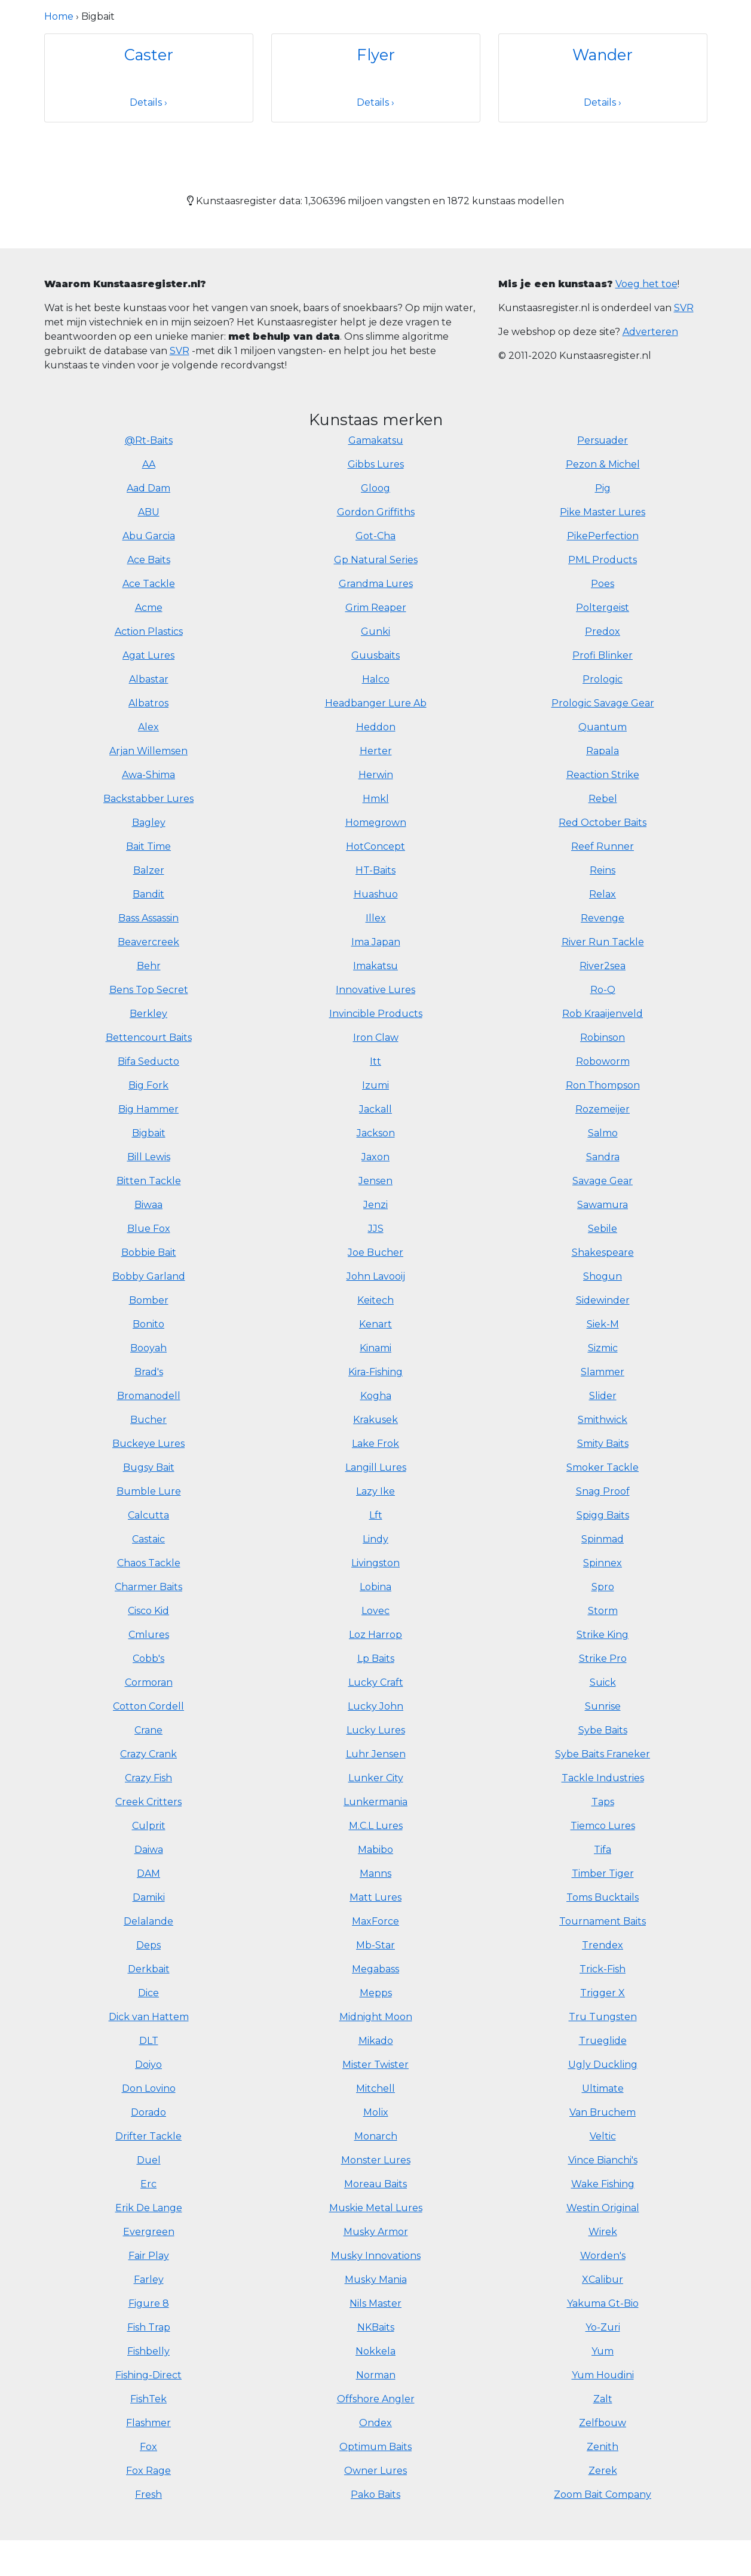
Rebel (602, 798)
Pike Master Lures (602, 512)
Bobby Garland (148, 1276)
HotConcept (375, 846)
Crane (148, 1730)
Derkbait (149, 1969)
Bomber (148, 1300)
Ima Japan (375, 942)
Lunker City (375, 1778)
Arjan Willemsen (148, 751)
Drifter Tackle (148, 2136)
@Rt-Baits (149, 440)
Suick (603, 1682)
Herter (376, 751)
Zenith (602, 2446)
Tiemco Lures (603, 1825)
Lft (375, 1515)
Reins (602, 870)
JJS (376, 1228)
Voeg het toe (646, 284)
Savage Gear (602, 1180)
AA (148, 464)
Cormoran (149, 1682)
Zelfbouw (602, 2423)
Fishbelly (148, 2351)
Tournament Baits (602, 1921)
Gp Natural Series (376, 559)
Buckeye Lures (148, 1443)
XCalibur (602, 2279)
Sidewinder (603, 1300)
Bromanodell (148, 1395)
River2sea (603, 966)
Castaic (148, 1539)
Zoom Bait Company (602, 2494)
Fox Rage (148, 2470)
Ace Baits (148, 559)
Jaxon (375, 1157)
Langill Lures (375, 1467)
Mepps (376, 1993)
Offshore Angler (376, 2399)
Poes (602, 583)
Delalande (148, 1921)
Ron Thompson (603, 1085)
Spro (602, 1587)
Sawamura (602, 1204)
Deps (148, 1945)
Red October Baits (602, 822)
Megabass (375, 1969)
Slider (603, 1395)
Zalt (602, 2399)
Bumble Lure (149, 1491)
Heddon (376, 727)
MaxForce (375, 1921)
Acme (149, 607)
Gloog (375, 488)
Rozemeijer (602, 1109)
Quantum (602, 727)
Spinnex (602, 1563)
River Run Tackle (603, 942)
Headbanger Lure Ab (376, 703)
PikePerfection (603, 536)
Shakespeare (603, 1252)
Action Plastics (149, 631)
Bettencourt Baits (149, 1037)
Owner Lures (375, 2470)
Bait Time (148, 846)
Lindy (375, 1539)
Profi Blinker (602, 655)
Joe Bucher (375, 1252)
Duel (149, 2160)
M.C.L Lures (376, 1825)
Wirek (602, 2231)
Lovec (375, 1610)
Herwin (375, 774)
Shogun (602, 1276)
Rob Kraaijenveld (602, 1013)
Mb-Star (375, 1945)
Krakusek (375, 1419)
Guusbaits (375, 655)
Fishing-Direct (148, 2375)
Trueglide (603, 2040)
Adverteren (650, 331)
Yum (602, 2351)
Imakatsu (375, 966)
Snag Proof (603, 1491)
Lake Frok (375, 1443)
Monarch (375, 2136)
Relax (602, 894)
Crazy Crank (148, 1754)
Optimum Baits (375, 2446)
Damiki (149, 1897)
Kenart (375, 1324)
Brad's (148, 1372)
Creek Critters (148, 1801)
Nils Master (375, 2303)
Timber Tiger (603, 1873)
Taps (602, 1801)
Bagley (148, 822)
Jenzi (375, 1204)
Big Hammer (148, 1109)
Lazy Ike (375, 1491)
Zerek (602, 2470)
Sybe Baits (602, 1730)
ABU (149, 512)
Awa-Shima (148, 774)
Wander (602, 54)
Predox (602, 631)
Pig (603, 488)
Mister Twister (375, 2064)
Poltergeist (602, 607)
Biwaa (148, 1204)
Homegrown (375, 822)
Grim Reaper (375, 607)
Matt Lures (375, 1897)
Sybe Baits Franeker (602, 1754)
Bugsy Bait (148, 1467)
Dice (148, 1993)
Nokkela (375, 2351)
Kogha (375, 1395)
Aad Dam (148, 488)
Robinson (602, 1037)
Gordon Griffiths (376, 512)
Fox (148, 2446)
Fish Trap (148, 2327)
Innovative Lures (375, 989)
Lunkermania (375, 1801)
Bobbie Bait (148, 1252)
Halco (376, 679)
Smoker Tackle (602, 1467)
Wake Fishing (602, 2184)
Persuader (602, 440)
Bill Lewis (148, 1157)
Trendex (602, 1945)
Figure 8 (148, 2303)
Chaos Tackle (148, 1563)
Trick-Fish (603, 1969)
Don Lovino (149, 2088)
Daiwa (148, 1849)
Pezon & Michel (603, 464)
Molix (375, 2112)
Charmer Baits (148, 1587)
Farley (149, 2279)
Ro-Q (602, 989)
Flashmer (148, 2423)
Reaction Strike (602, 774)
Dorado (148, 2112)
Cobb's (148, 1658)
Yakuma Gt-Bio (603, 2303)
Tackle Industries (603, 1778)
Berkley (148, 1013)
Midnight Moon (375, 2016)
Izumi (375, 1085)
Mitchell (375, 2088)
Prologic (603, 679)
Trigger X (602, 1993)
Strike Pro (603, 1658)
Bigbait (148, 1133)
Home (58, 16)
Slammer (602, 1372)
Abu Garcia (148, 536)
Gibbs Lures (376, 464)
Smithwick (602, 1419)
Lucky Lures (376, 1730)
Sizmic (603, 1348)
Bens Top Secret (148, 989)
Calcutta (148, 1515)
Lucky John (375, 1706)
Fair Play (148, 2255)
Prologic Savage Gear (602, 703)
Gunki (375, 631)
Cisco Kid (148, 1610)
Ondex (375, 2423)
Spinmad (602, 1539)
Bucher (148, 1419)
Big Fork (148, 1085)
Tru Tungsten (603, 2016)
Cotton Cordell (148, 1706)
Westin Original (602, 2208)
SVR (179, 350)
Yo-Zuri (603, 2327)
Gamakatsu (375, 440)
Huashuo (376, 894)
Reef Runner (602, 846)
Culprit (148, 1825)
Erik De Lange (148, 2208)
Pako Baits (375, 2494)
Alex (148, 727)
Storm (603, 1610)
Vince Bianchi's (602, 2160)
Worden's (603, 2255)
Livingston (375, 1563)
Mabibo (375, 1849)
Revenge (602, 918)
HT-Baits (375, 870)
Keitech (375, 1300)
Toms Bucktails (602, 1897)
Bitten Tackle (149, 1180)
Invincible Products (375, 1013)
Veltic (603, 2136)
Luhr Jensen (376, 1754)
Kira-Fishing (375, 1372)
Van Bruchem (602, 2112)
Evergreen (148, 2231)
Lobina (375, 1587)
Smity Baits (603, 1443)
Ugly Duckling (602, 2064)
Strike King (603, 1634)
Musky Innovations (376, 2255)
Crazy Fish (148, 1778)
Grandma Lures (376, 583)
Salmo (603, 1133)
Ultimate (603, 2088)
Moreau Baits (375, 2184)
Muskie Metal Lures (375, 2208)
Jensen (375, 1180)
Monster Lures (375, 2160)
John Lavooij (376, 1276)
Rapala (602, 751)
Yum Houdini (603, 2375)
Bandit (148, 894)
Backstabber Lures (148, 798)
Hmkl (376, 798)
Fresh (148, 2494)
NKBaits (375, 2327)
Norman (376, 2375)
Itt (375, 1061)
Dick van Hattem (149, 2016)
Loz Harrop (375, 1634)
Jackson (376, 1133)
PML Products (602, 559)
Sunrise (603, 1706)
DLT (148, 2040)
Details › (148, 102)
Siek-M (603, 1324)
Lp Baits (375, 1658)
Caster (148, 54)
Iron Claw (376, 1037)
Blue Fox (148, 1228)
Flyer (376, 54)
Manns (375, 1873)
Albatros (148, 703)
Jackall (375, 1109)
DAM (148, 1873)
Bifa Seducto (148, 1061)
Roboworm (603, 1061)
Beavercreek (148, 942)
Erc (148, 2184)
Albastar (148, 679)
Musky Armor (376, 2231)
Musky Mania (376, 2279)
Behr (149, 966)
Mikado (375, 2040)
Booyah (148, 1348)
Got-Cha (375, 536)
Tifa (602, 1849)
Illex (376, 918)
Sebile (602, 1228)
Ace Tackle (148, 583)
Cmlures (148, 1634)
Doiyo (148, 2064)
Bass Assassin (148, 918)
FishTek (148, 2399)
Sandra (603, 1157)
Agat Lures (148, 655)
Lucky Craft (375, 1682)
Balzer (148, 870)
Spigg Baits (603, 1515)
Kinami (375, 1348)
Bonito (148, 1324)
